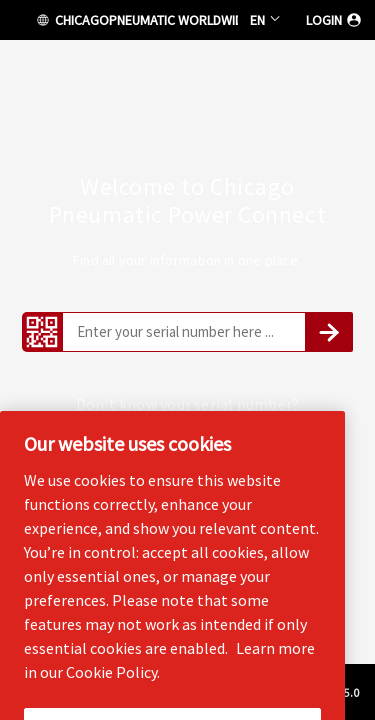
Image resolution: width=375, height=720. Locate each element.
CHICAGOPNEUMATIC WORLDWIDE (136, 20)
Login (334, 20)
